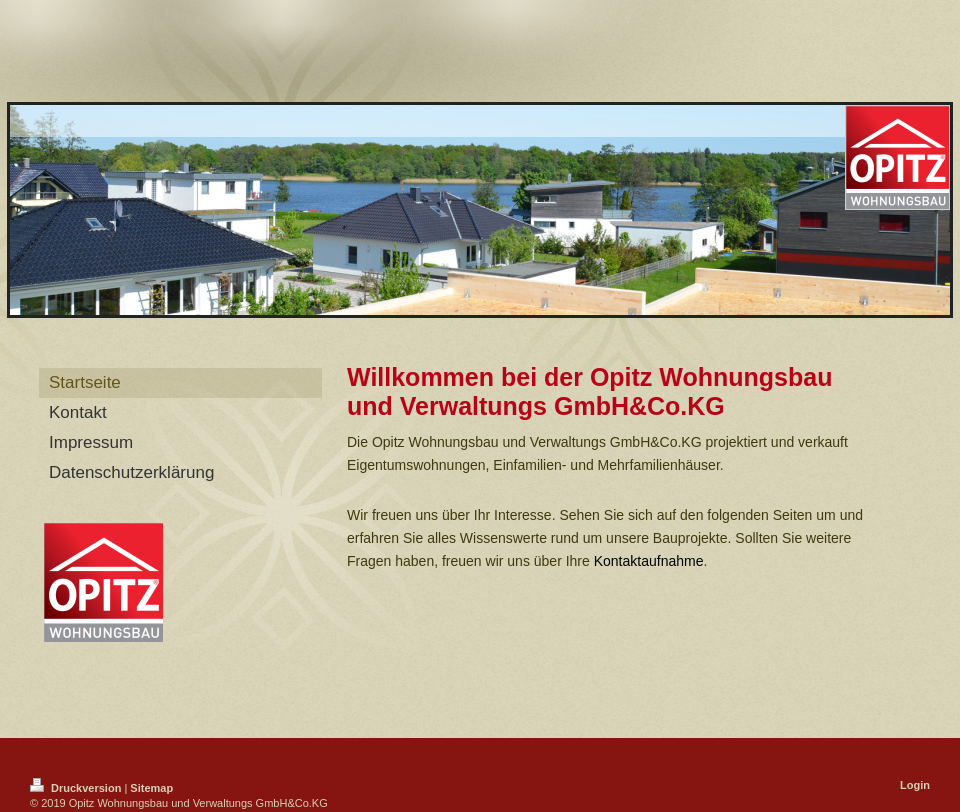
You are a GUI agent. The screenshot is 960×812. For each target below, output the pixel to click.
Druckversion (77, 788)
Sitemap (151, 788)
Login (915, 785)
